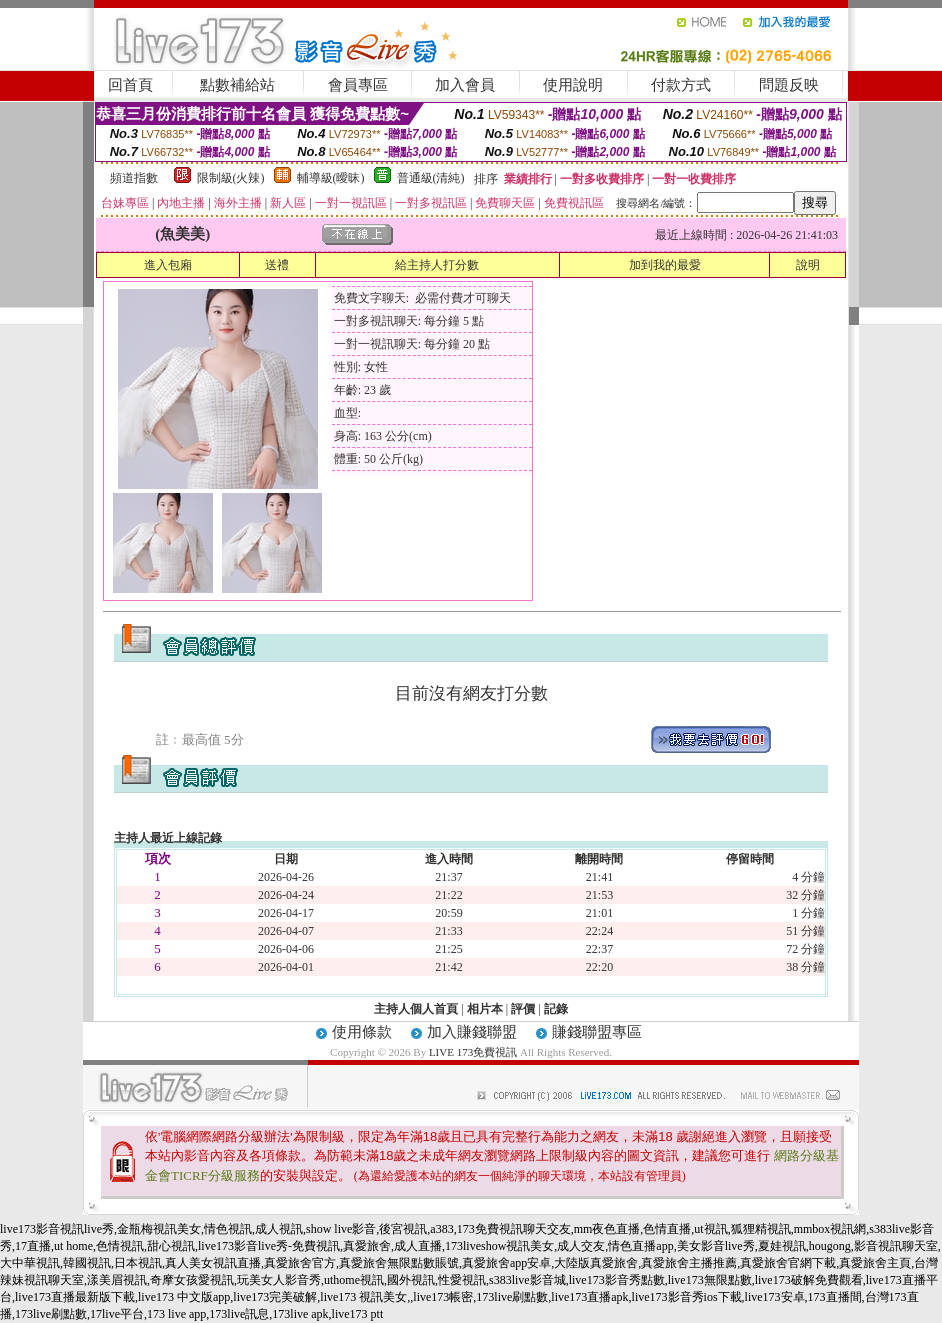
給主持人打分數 (437, 265)
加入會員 (465, 85)
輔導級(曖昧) (331, 178)
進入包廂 (168, 265)
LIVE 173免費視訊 (473, 1052)
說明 (808, 265)
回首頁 (130, 85)
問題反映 (789, 85)
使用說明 (573, 85)
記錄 (556, 1009)
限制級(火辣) (231, 178)
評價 (523, 1009)
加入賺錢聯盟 (472, 1032)
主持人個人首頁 (416, 1009)
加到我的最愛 (665, 265)
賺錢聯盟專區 (597, 1032)
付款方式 (681, 85)
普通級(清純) (431, 178)
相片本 (485, 1009)
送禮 (277, 265)
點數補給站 (237, 85)
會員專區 (358, 85)
